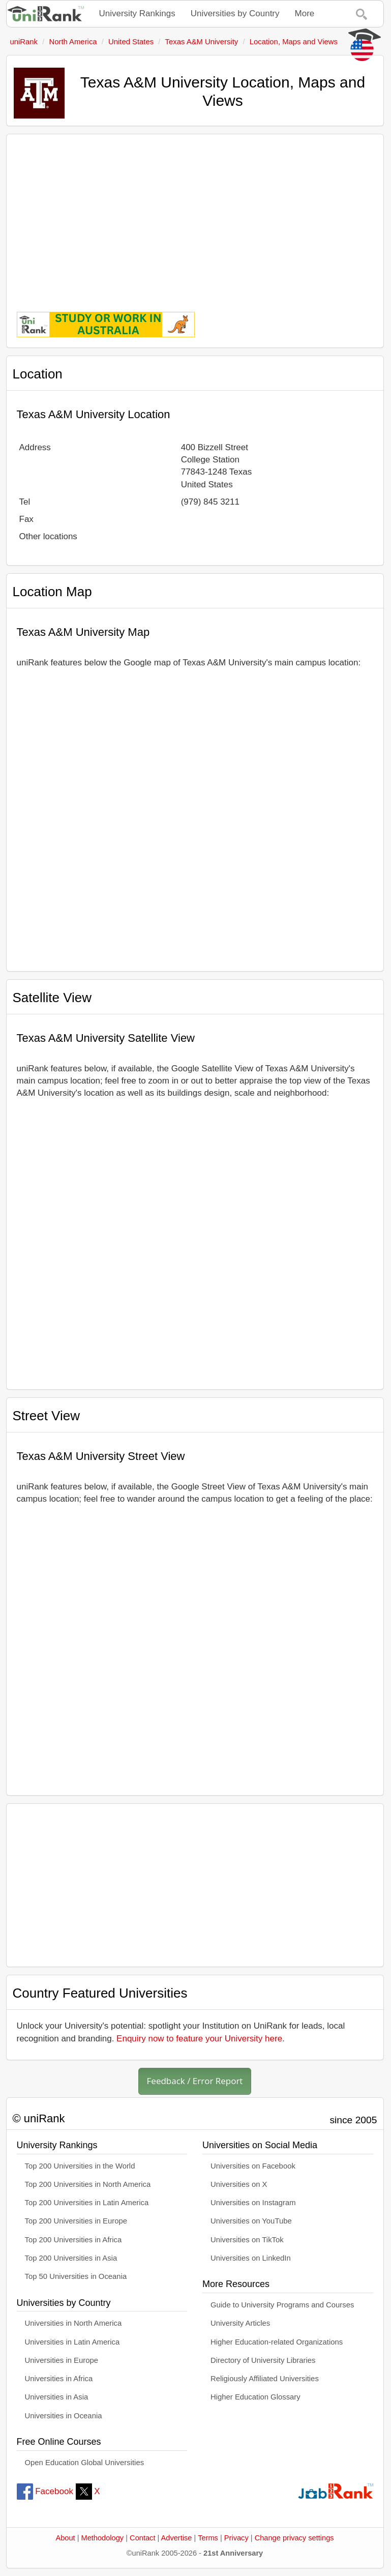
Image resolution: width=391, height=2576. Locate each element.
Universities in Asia (56, 2397)
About (65, 2538)
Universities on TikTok (247, 2240)
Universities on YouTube (251, 2221)
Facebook (45, 2491)
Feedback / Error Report (195, 2081)
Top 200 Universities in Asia (71, 2258)
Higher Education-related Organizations (276, 2342)
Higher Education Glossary (255, 2397)
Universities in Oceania (63, 2416)
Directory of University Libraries (262, 2360)
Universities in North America (73, 2323)
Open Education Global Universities (84, 2462)
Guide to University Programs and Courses (282, 2305)
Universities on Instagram (253, 2203)
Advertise (176, 2538)
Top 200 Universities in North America (88, 2184)
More (305, 13)
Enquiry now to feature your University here (199, 2038)
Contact (142, 2538)
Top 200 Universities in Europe (76, 2221)
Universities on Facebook (252, 2166)
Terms (208, 2538)
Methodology (102, 2538)
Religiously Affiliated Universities (264, 2379)
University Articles (240, 2323)
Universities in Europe (62, 2360)
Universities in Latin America (72, 2342)
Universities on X (238, 2184)
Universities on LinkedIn (250, 2258)
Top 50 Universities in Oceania (76, 2276)
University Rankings (137, 13)
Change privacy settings (294, 2538)
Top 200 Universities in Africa (73, 2240)
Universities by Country (235, 13)
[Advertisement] (195, 215)
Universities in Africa (59, 2379)
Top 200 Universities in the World (80, 2166)
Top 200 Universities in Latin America (87, 2203)
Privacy (236, 2538)
